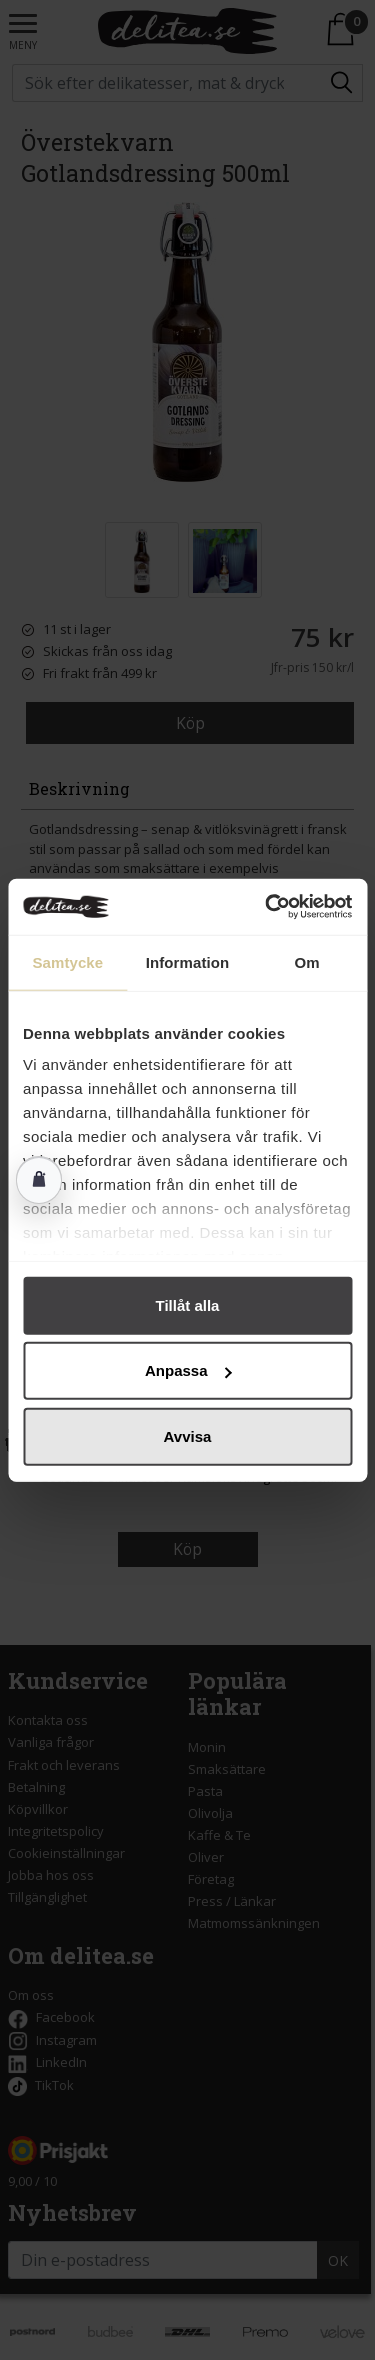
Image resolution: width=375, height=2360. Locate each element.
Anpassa (188, 1370)
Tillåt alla (188, 1304)
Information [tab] (188, 961)
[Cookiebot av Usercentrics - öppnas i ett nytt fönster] (267, 907)
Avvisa (188, 1435)
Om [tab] (307, 961)
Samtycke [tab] (67, 961)
